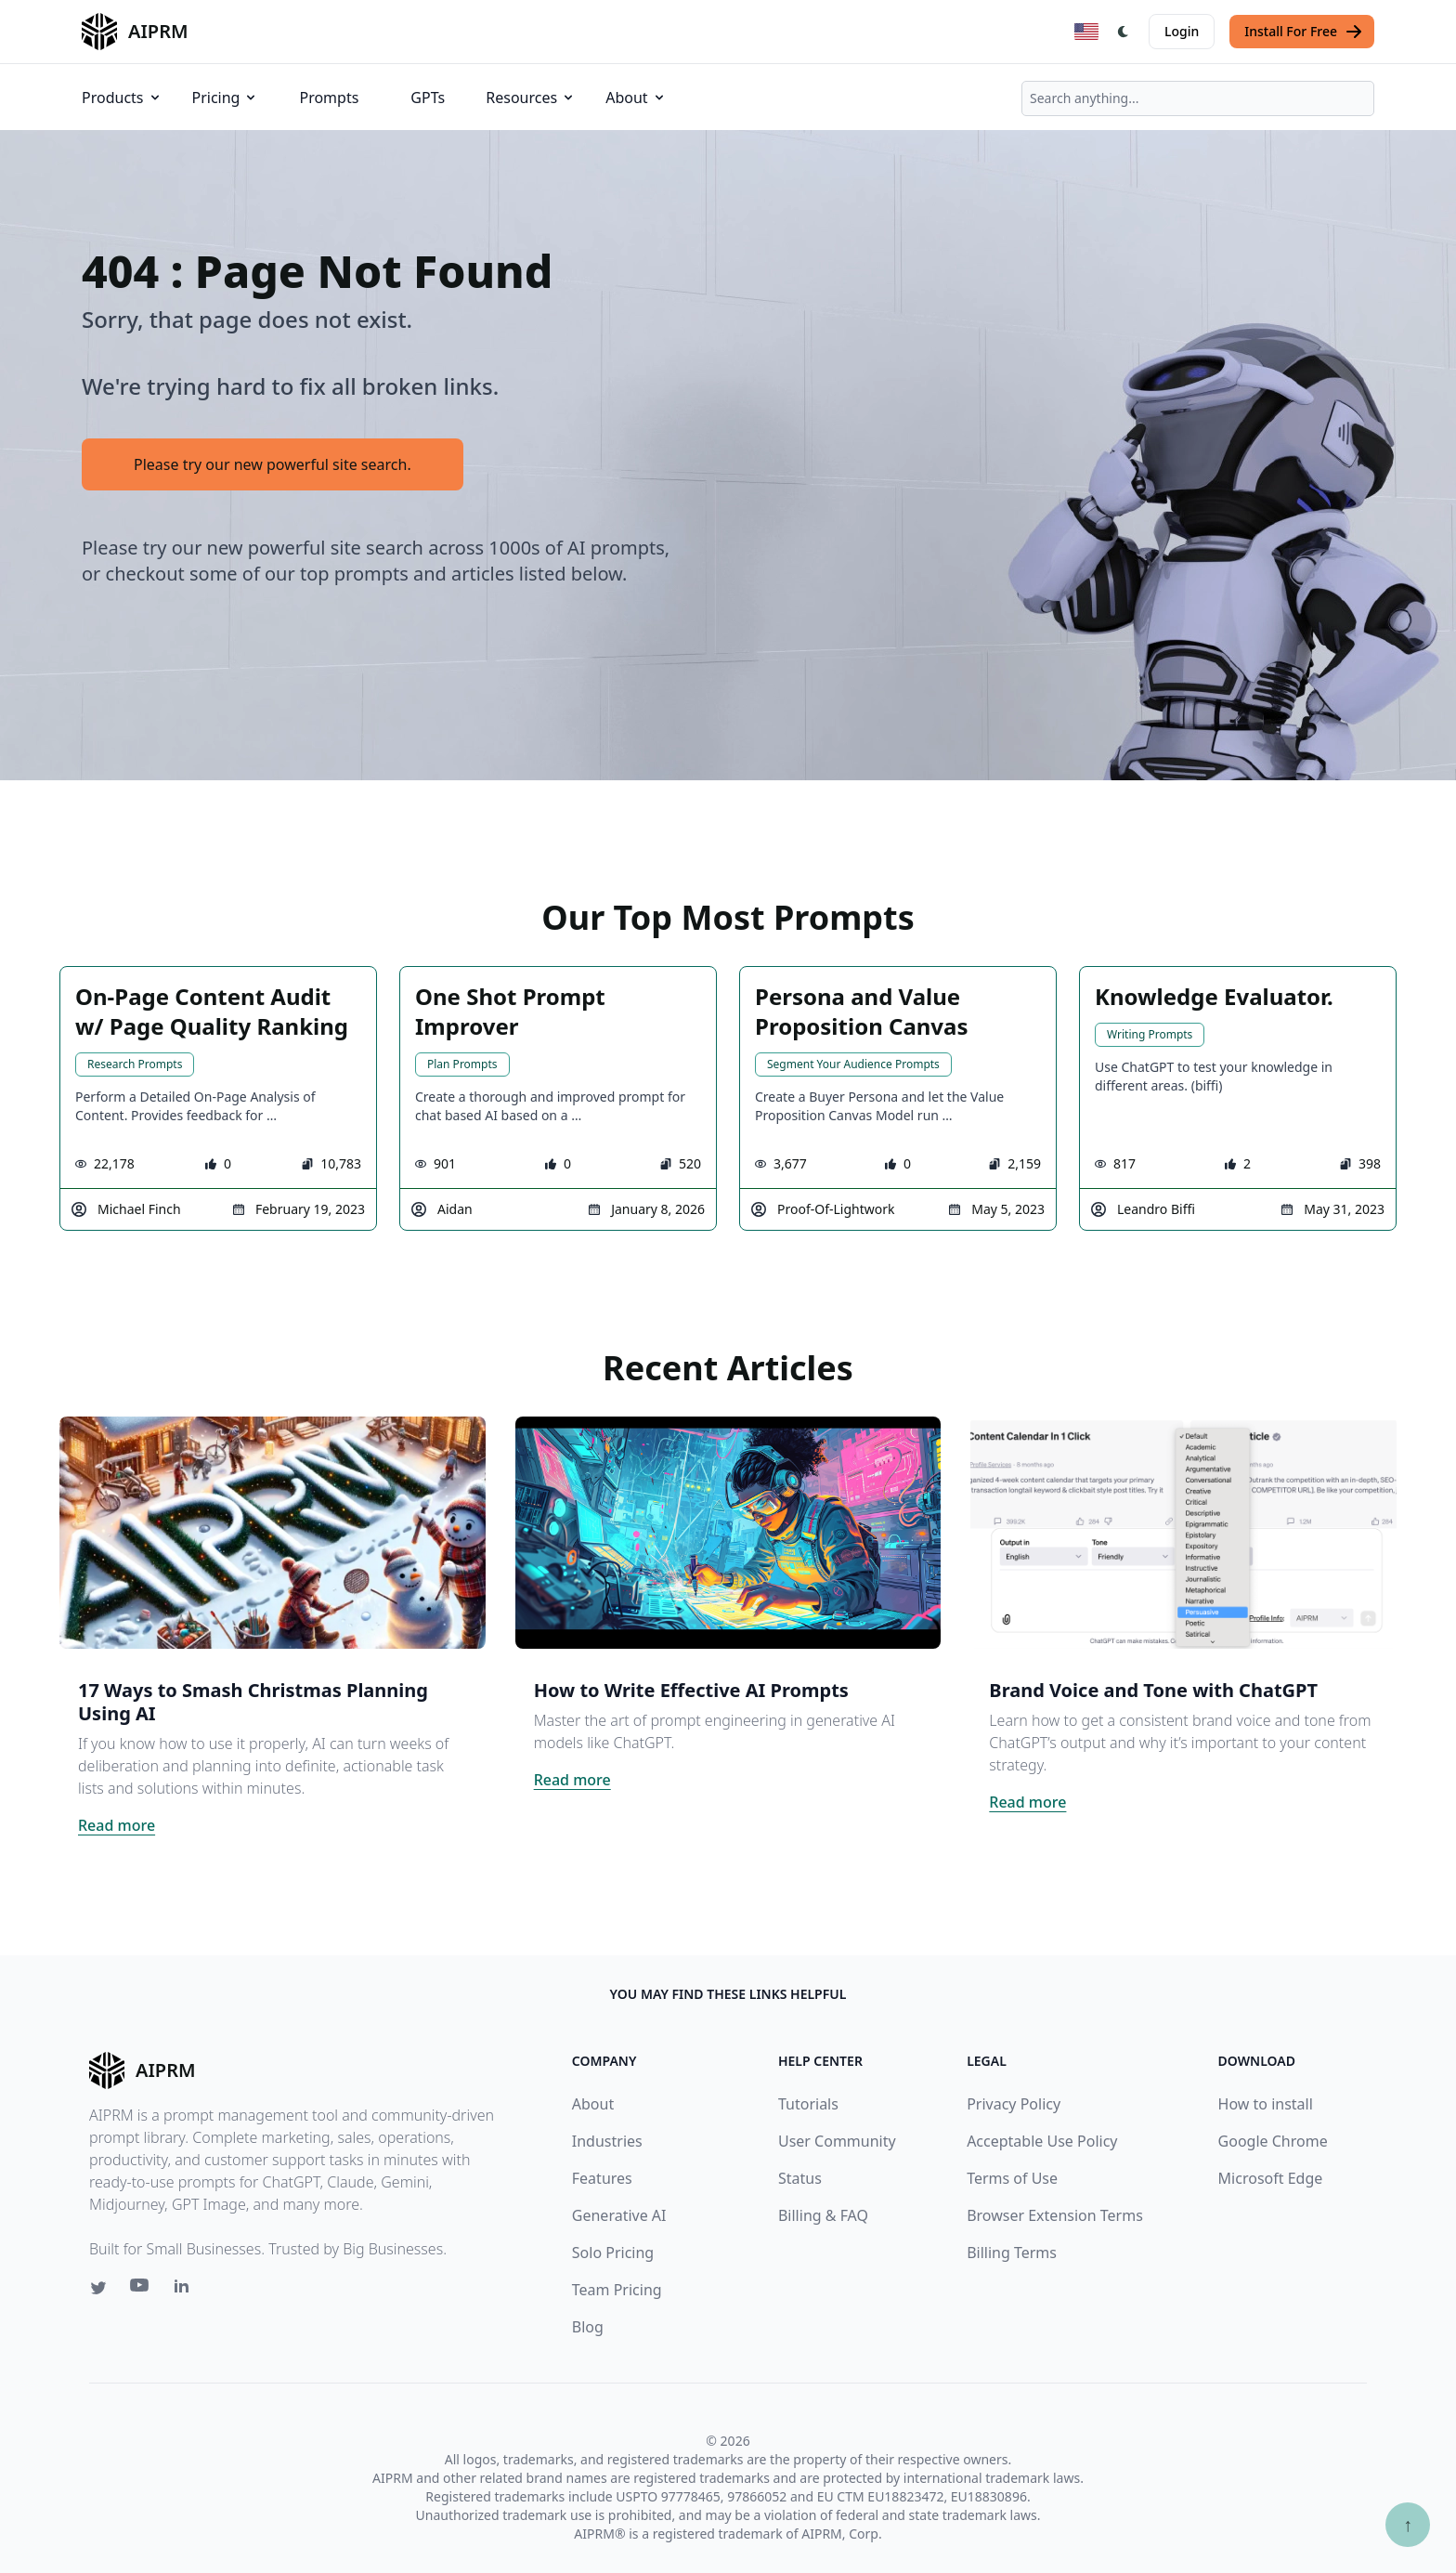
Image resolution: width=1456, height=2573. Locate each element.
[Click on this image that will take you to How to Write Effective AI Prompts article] (728, 1533)
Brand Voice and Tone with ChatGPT (1153, 1690)
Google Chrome (1273, 2141)
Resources (531, 97)
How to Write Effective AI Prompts (691, 1690)
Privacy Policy (1013, 2104)
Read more (116, 1825)
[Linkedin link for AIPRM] (186, 2290)
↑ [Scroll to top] (1407, 2524)
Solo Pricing (613, 2252)
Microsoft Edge (1270, 2178)
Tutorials (808, 2104)
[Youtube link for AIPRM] (141, 2290)
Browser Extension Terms (1055, 2215)
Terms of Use (1012, 2178)
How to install (1265, 2104)
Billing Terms (1012, 2252)
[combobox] (1197, 98)
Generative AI (619, 2215)
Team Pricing (617, 2289)
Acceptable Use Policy (1042, 2141)
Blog (588, 2327)
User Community (837, 2141)
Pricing (225, 97)
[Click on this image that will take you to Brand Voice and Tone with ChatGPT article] (1183, 1533)
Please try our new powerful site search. (272, 464)
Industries (607, 2141)
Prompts (328, 97)
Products (122, 97)
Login (1181, 31)
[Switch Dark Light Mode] (1123, 31)
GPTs (427, 97)
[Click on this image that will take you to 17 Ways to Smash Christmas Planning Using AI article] (272, 1533)
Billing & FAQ (823, 2215)
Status (800, 2178)
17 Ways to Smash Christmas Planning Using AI (253, 1702)
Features (602, 2178)
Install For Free (1303, 31)
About (635, 97)
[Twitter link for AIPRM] (98, 2288)
